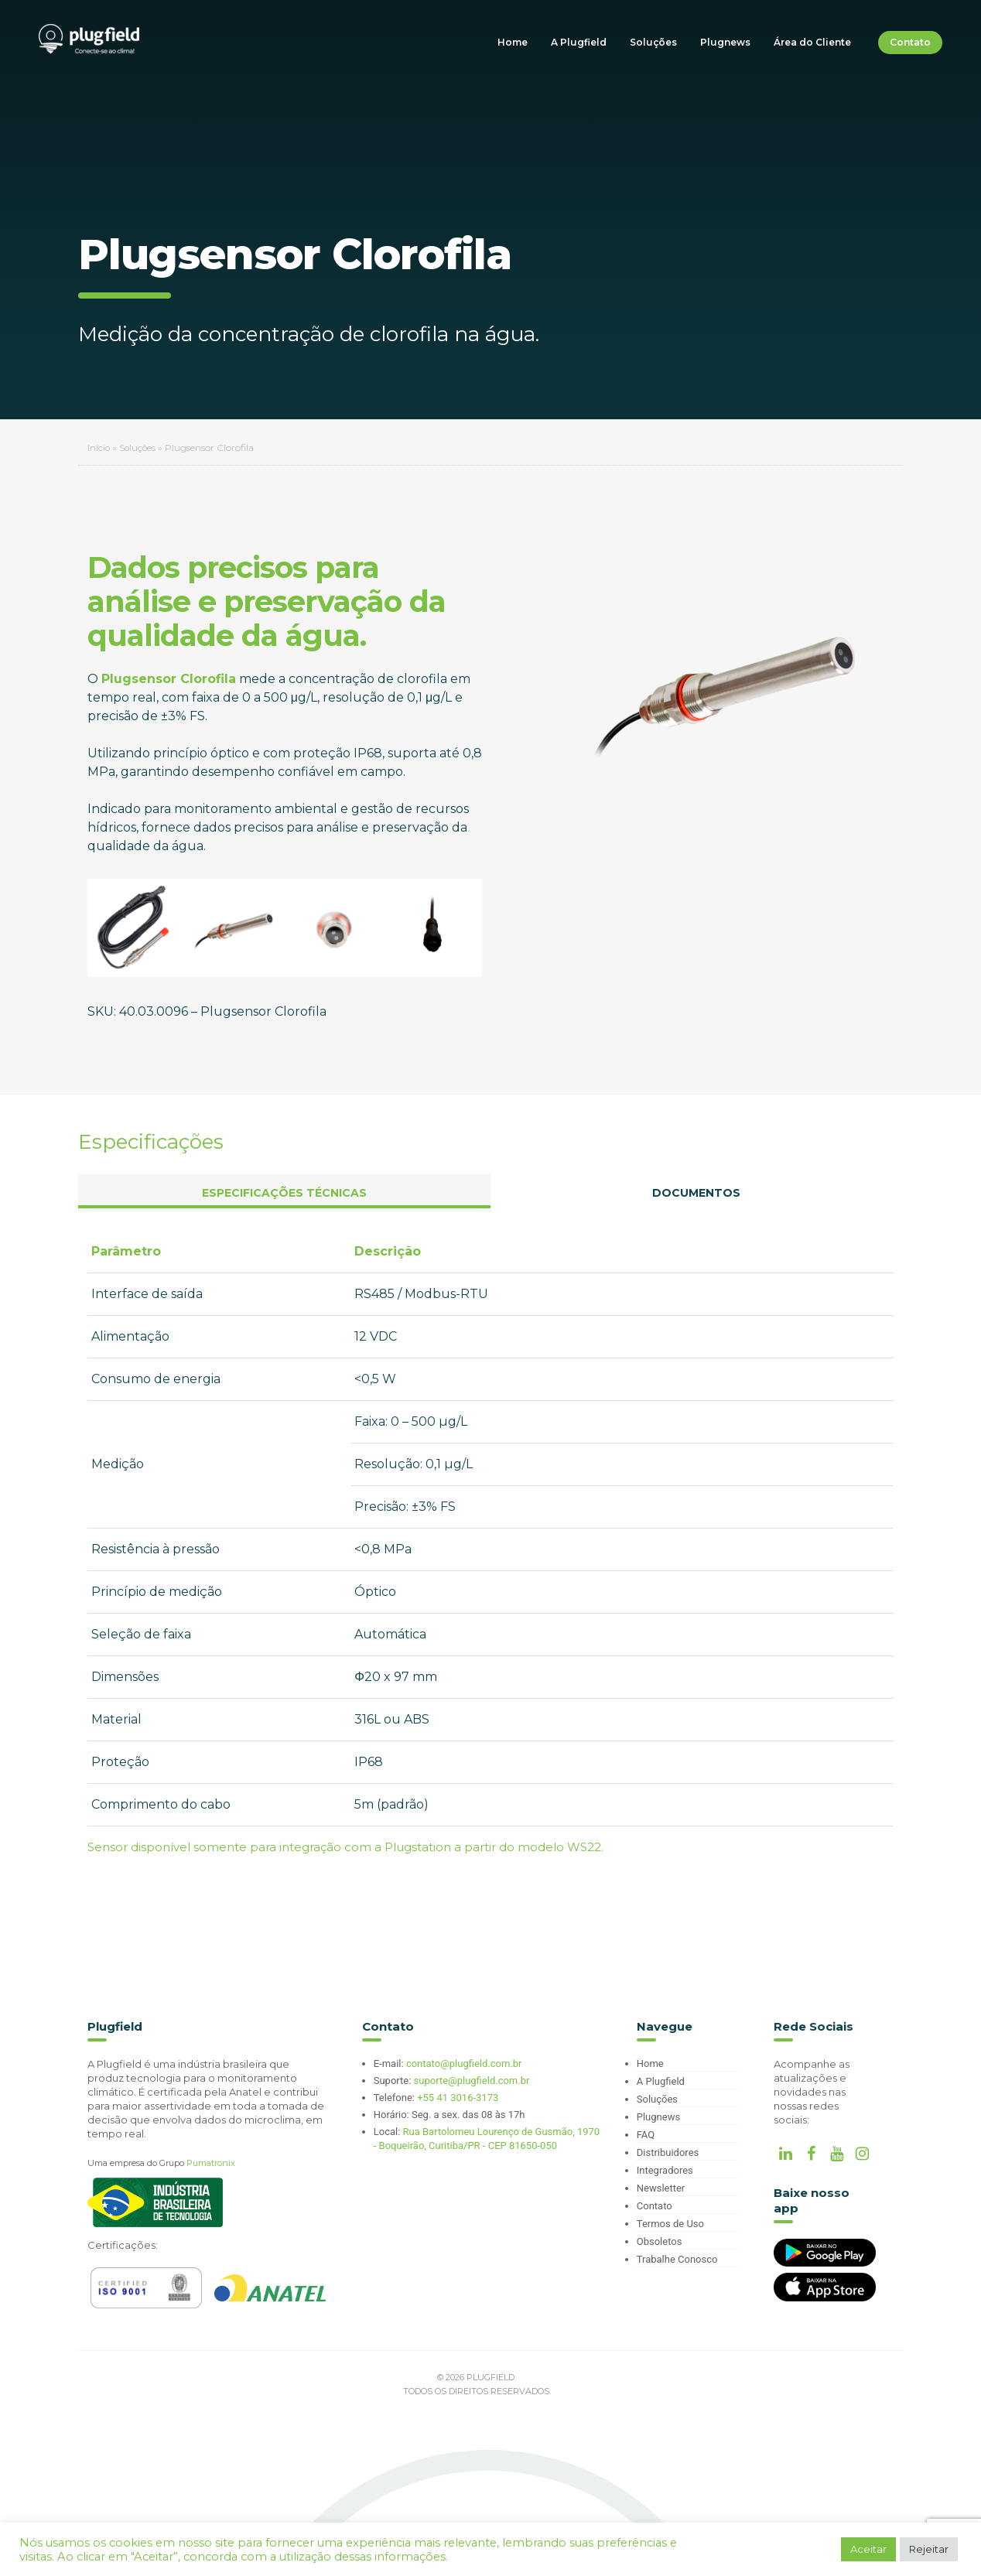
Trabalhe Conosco (677, 2259)
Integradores (665, 2170)
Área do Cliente (812, 42)
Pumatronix (210, 2162)
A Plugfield (579, 42)
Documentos (696, 1193)
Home (512, 42)
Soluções (653, 42)
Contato (910, 42)
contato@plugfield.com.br (464, 2063)
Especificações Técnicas (284, 1193)
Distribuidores (668, 2152)
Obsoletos (659, 2241)
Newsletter (661, 2188)
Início (99, 447)
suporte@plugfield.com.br (472, 2080)
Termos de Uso (670, 2223)
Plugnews (725, 42)
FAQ (646, 2134)
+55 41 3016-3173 (457, 2097)
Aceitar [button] (868, 2549)
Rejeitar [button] (929, 2549)
